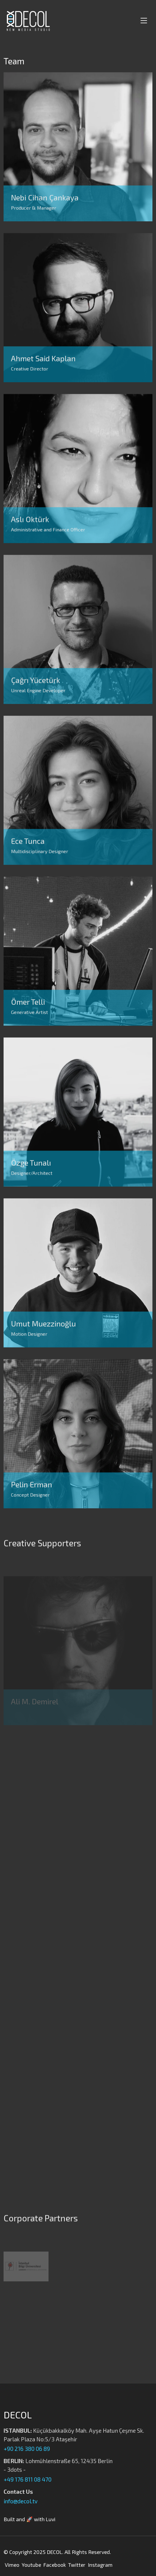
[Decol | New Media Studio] (27, 21)
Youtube (31, 2564)
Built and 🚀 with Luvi (29, 2519)
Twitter (76, 2564)
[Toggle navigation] (142, 21)
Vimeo (12, 2564)
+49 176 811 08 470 (28, 2479)
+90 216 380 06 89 (27, 2448)
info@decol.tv (21, 2501)
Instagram (100, 2564)
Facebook (54, 2564)
